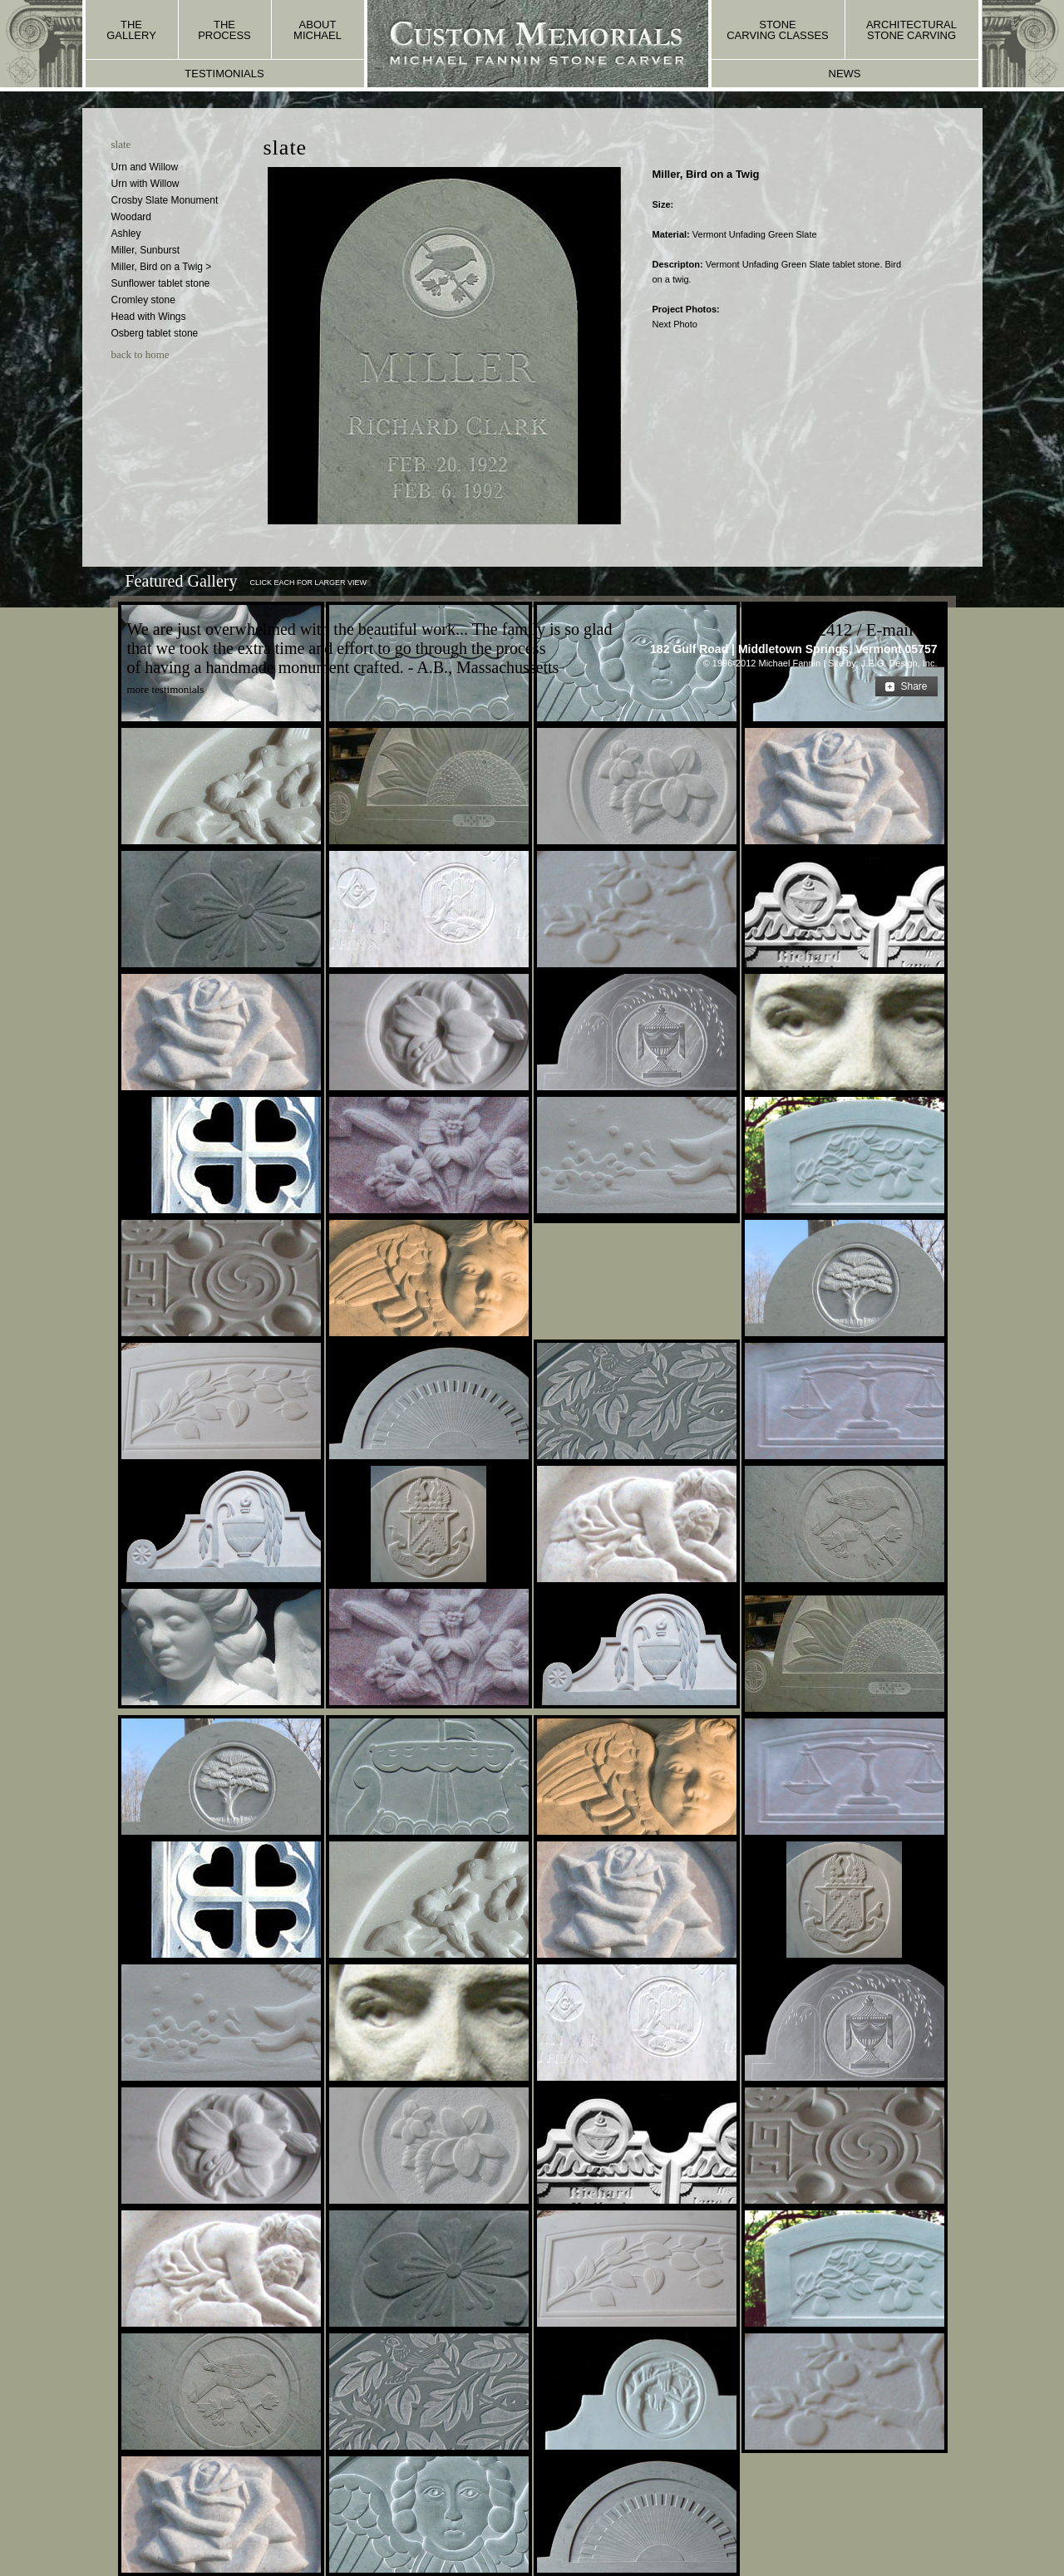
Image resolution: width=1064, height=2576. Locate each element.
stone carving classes (778, 30)
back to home (140, 354)
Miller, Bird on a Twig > (161, 267)
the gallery (131, 30)
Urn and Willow (145, 167)
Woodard (131, 217)
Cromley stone (143, 300)
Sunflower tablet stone (160, 283)
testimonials (224, 73)
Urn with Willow (145, 183)
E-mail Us (902, 630)
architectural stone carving (911, 30)
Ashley (126, 233)
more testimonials (165, 689)
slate (121, 144)
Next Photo (674, 324)
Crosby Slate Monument (165, 200)
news (845, 73)
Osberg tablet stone (155, 333)
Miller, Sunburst (145, 250)
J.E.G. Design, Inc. (899, 663)
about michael (317, 30)
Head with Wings (148, 316)
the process (224, 30)
